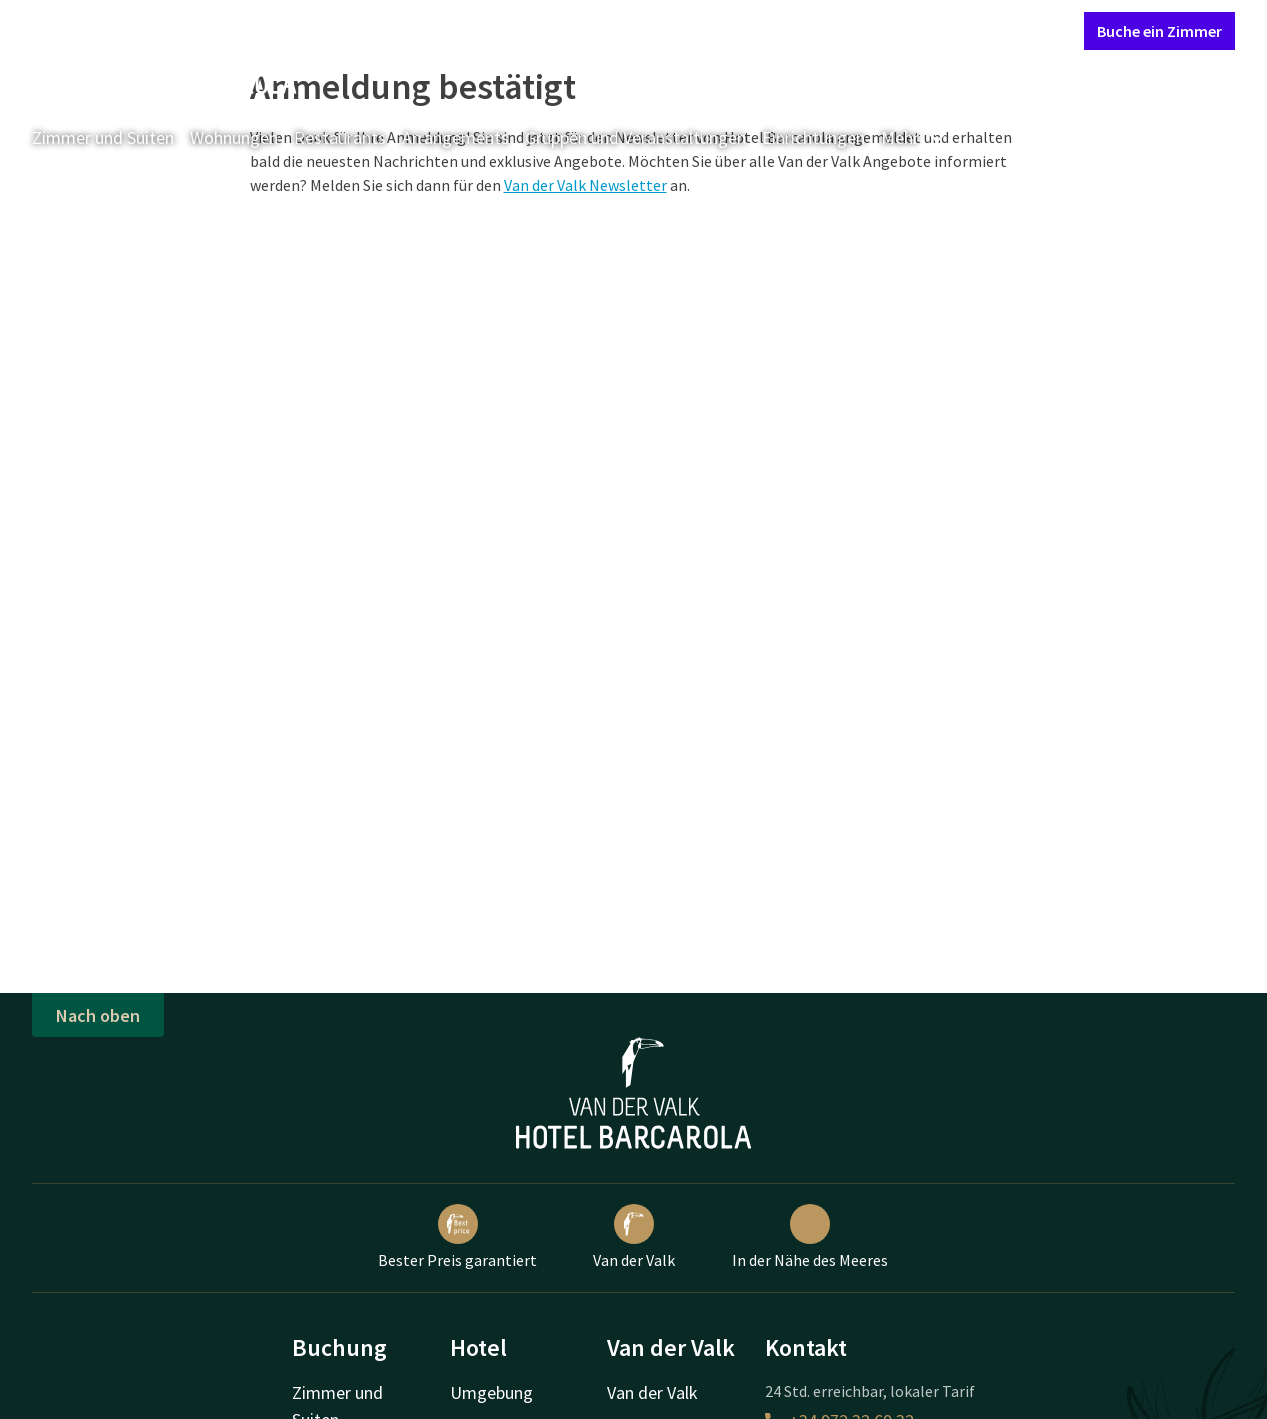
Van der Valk (634, 1237)
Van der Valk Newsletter (585, 185)
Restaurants (340, 137)
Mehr (914, 137)
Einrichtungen (813, 137)
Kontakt (840, 30)
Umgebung (491, 1392)
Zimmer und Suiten (103, 137)
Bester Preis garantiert (457, 1237)
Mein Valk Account (947, 30)
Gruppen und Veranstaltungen (635, 137)
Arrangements (455, 137)
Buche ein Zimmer (1159, 31)
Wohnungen (234, 137)
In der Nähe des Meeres (810, 1237)
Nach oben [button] (98, 1015)
